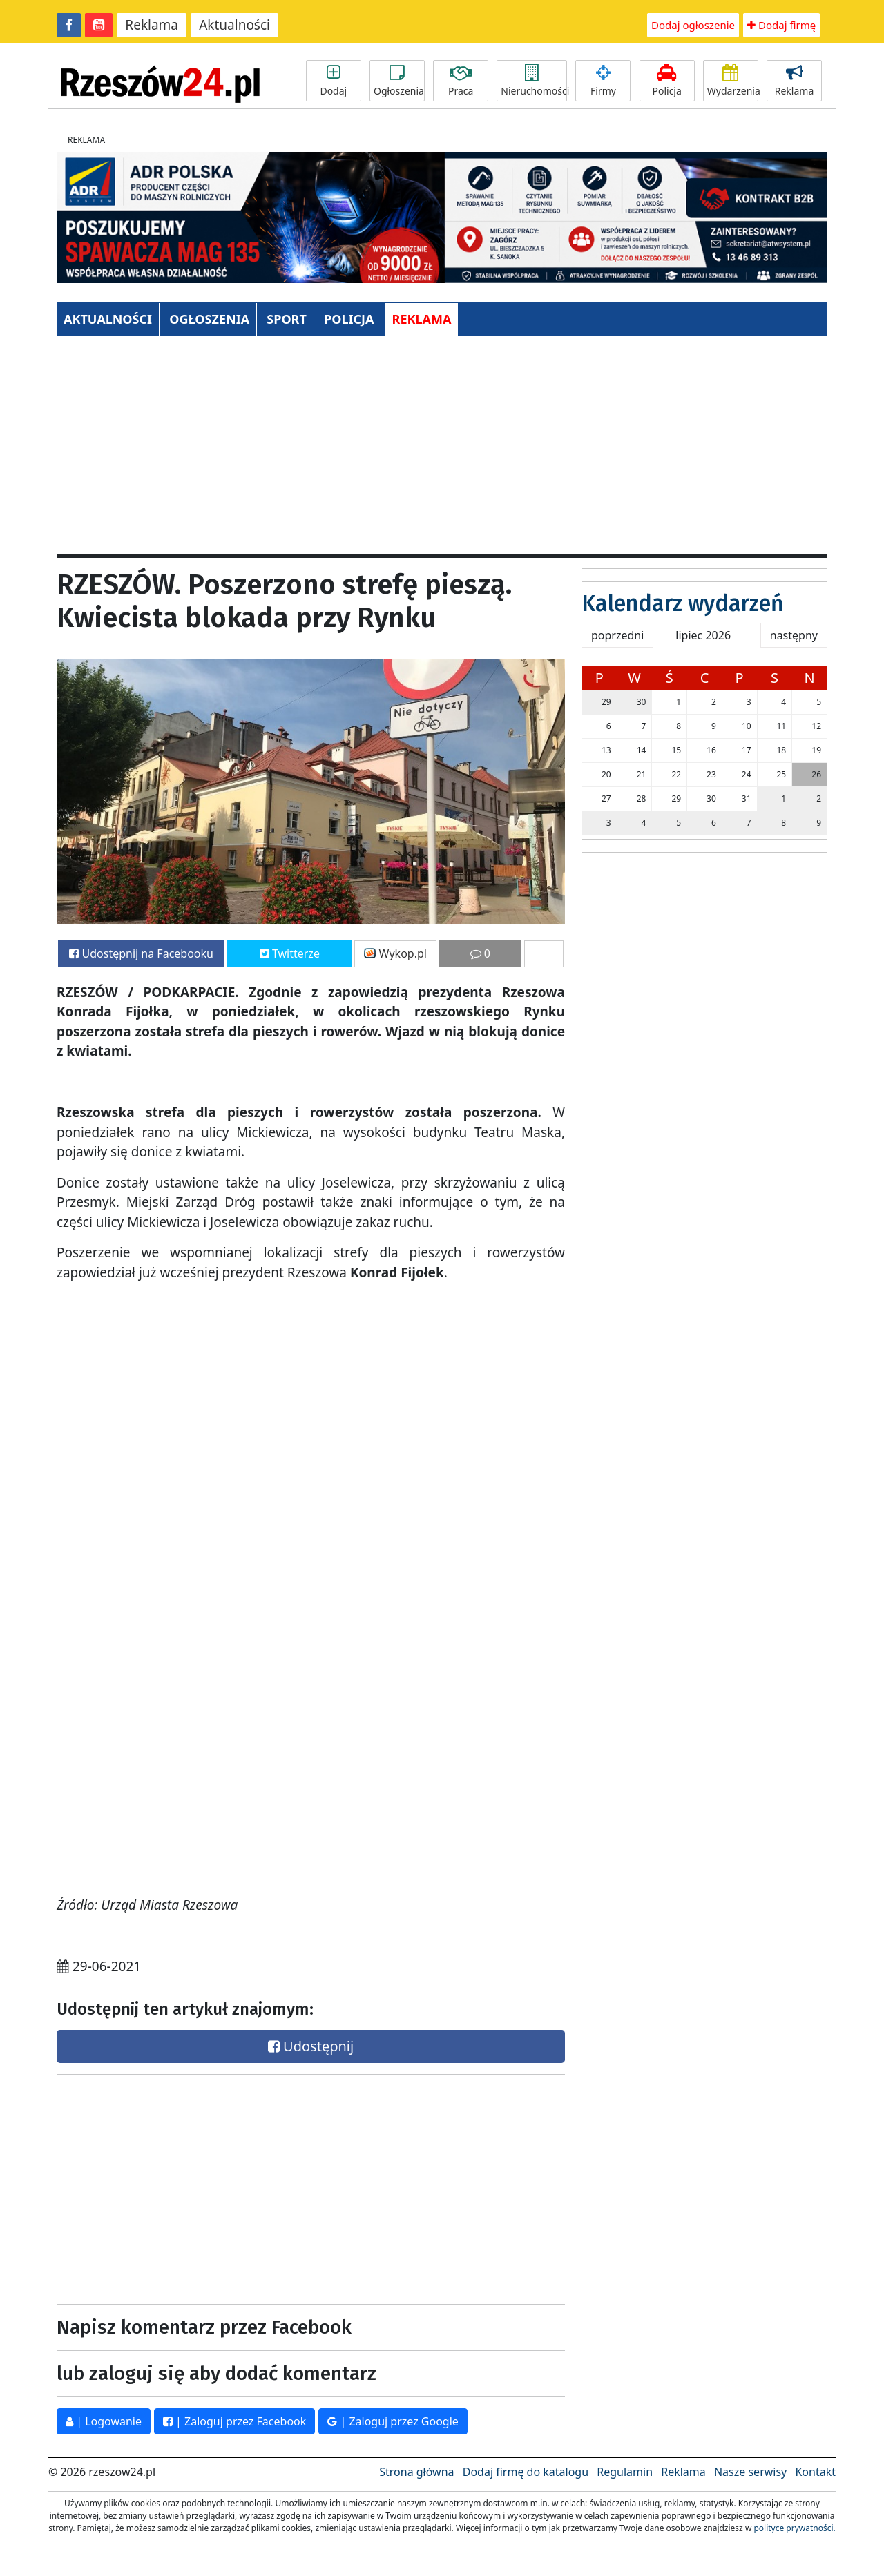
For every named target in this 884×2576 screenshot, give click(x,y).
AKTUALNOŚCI (108, 319)
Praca (460, 80)
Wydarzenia (732, 80)
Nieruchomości (534, 80)
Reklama (151, 25)
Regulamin (625, 2471)
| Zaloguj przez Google (393, 2421)
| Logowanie (104, 2421)
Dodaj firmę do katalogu (525, 2471)
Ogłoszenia (399, 80)
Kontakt (815, 2471)
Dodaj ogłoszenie (693, 25)
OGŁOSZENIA (209, 319)
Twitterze (290, 953)
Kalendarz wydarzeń (683, 603)
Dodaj (333, 80)
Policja (667, 80)
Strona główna (416, 2471)
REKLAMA (422, 319)
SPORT (287, 319)
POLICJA (349, 319)
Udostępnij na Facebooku (141, 953)
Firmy (602, 80)
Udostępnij (311, 2046)
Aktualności (234, 25)
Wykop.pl (395, 953)
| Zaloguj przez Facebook (234, 2421)
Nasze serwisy (750, 2471)
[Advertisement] (442, 451)
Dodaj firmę (781, 25)
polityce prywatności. (794, 2528)
